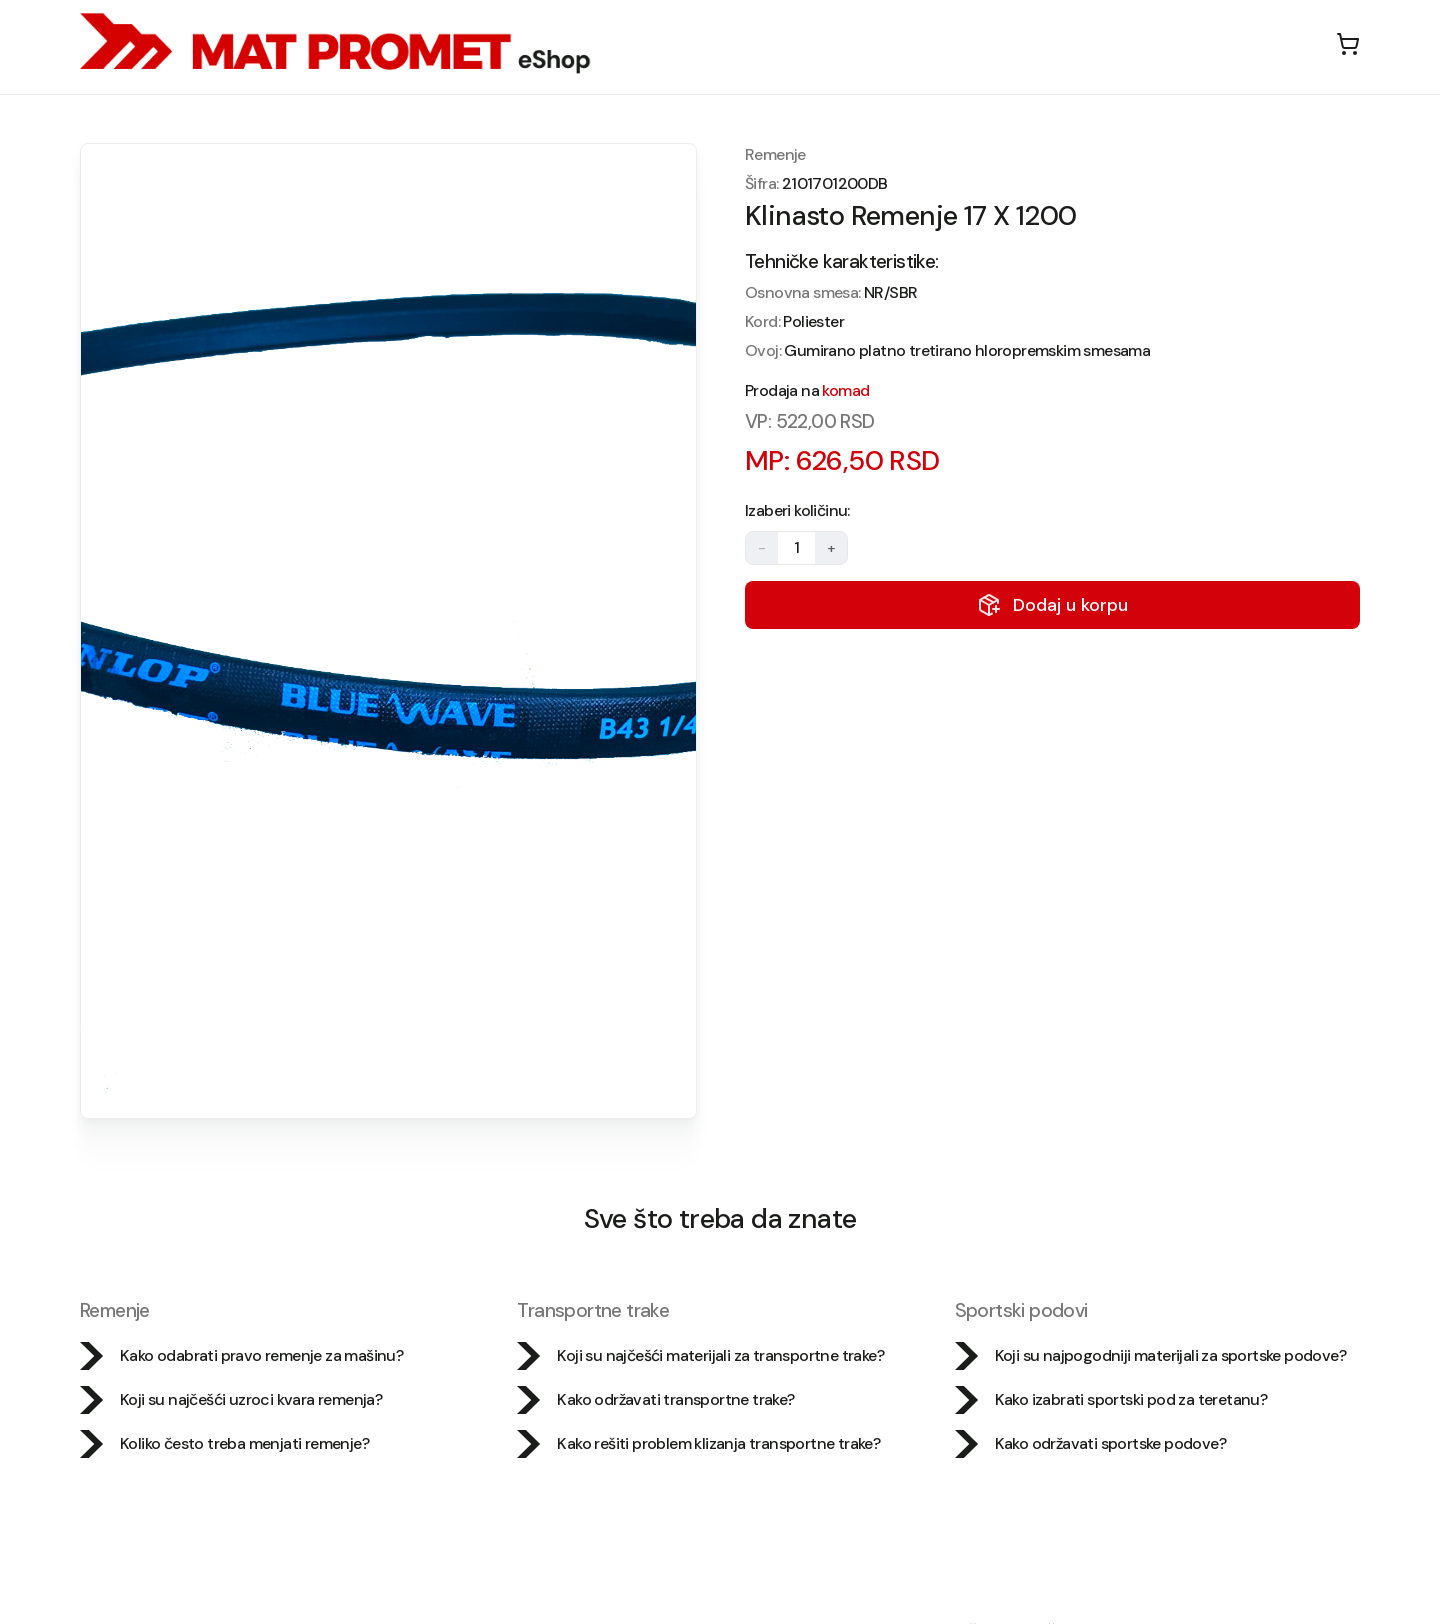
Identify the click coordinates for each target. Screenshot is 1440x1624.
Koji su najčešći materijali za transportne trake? (700, 1356)
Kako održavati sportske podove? (1090, 1444)
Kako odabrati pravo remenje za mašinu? (241, 1356)
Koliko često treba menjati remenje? (224, 1444)
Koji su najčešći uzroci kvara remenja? (231, 1400)
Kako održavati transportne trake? (655, 1400)
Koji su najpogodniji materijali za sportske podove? (1150, 1356)
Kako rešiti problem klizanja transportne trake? (698, 1444)
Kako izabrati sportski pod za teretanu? (1111, 1400)
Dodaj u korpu (1052, 605)
